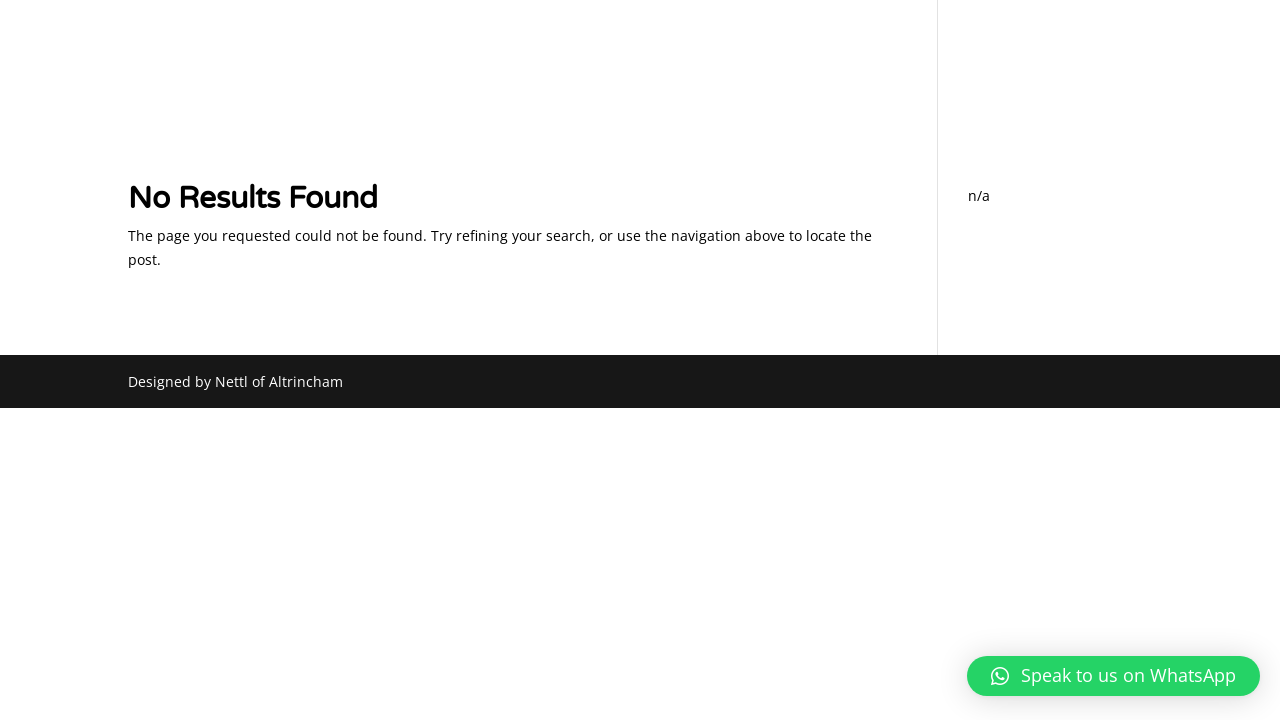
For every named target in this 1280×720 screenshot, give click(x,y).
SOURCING (894, 63)
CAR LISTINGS (1008, 63)
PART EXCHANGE (769, 63)
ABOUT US (645, 63)
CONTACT (1117, 63)
